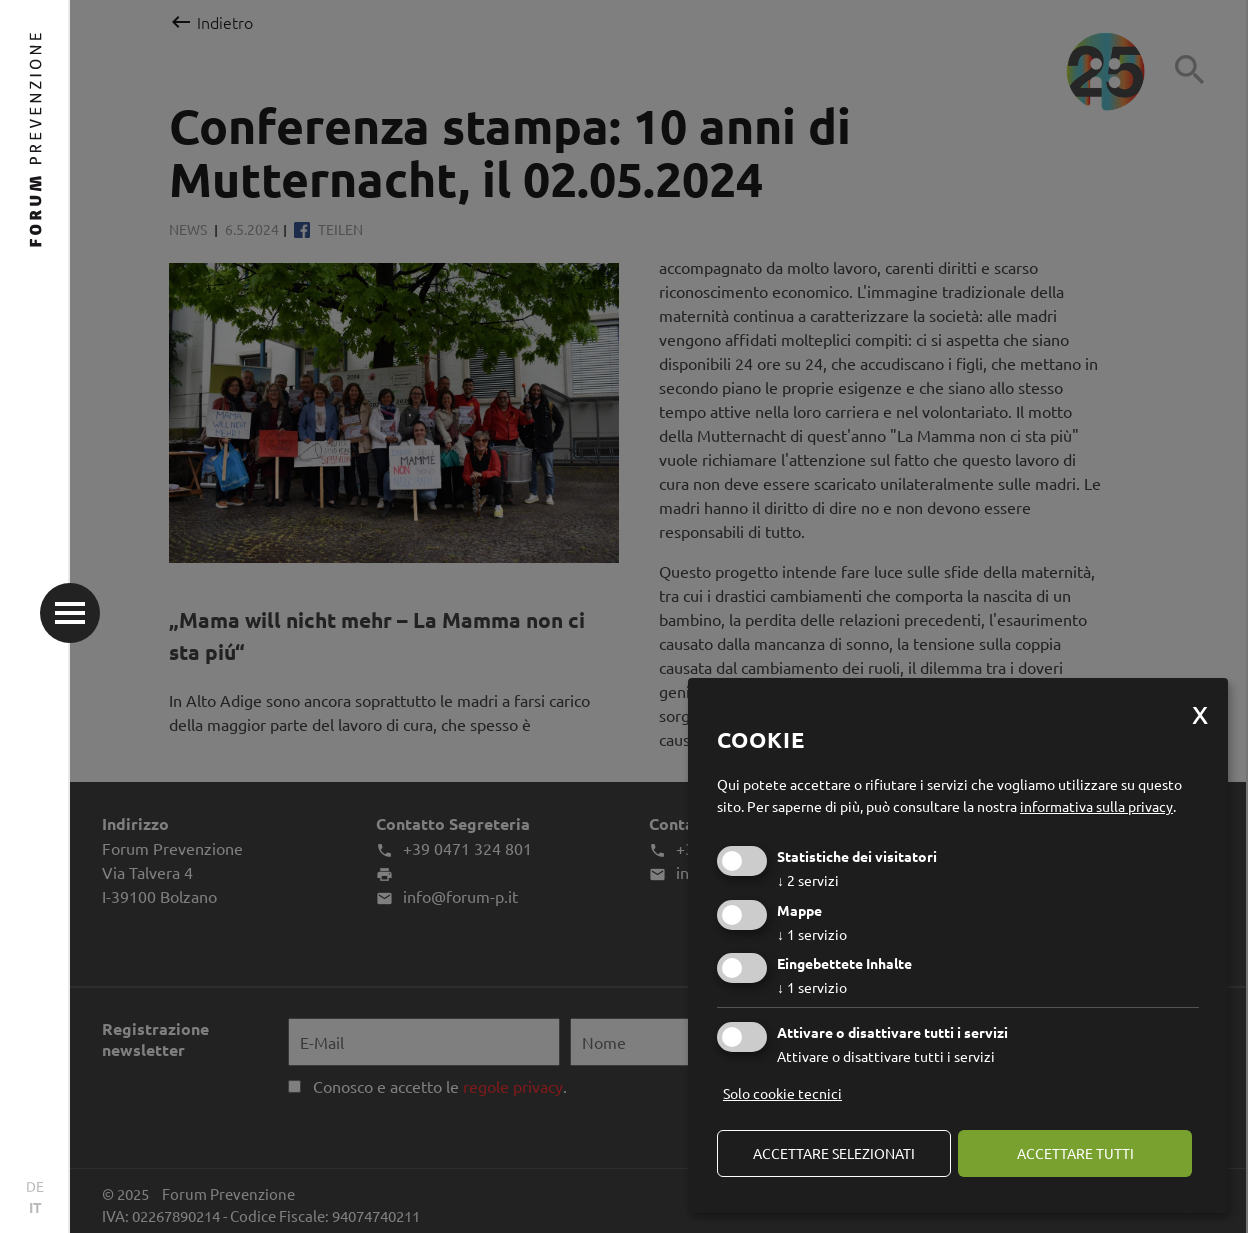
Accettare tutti (1075, 1153)
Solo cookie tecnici (782, 1093)
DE (35, 1186)
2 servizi (808, 880)
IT (35, 1207)
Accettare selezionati (834, 1153)
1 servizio (812, 934)
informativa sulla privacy (1096, 806)
